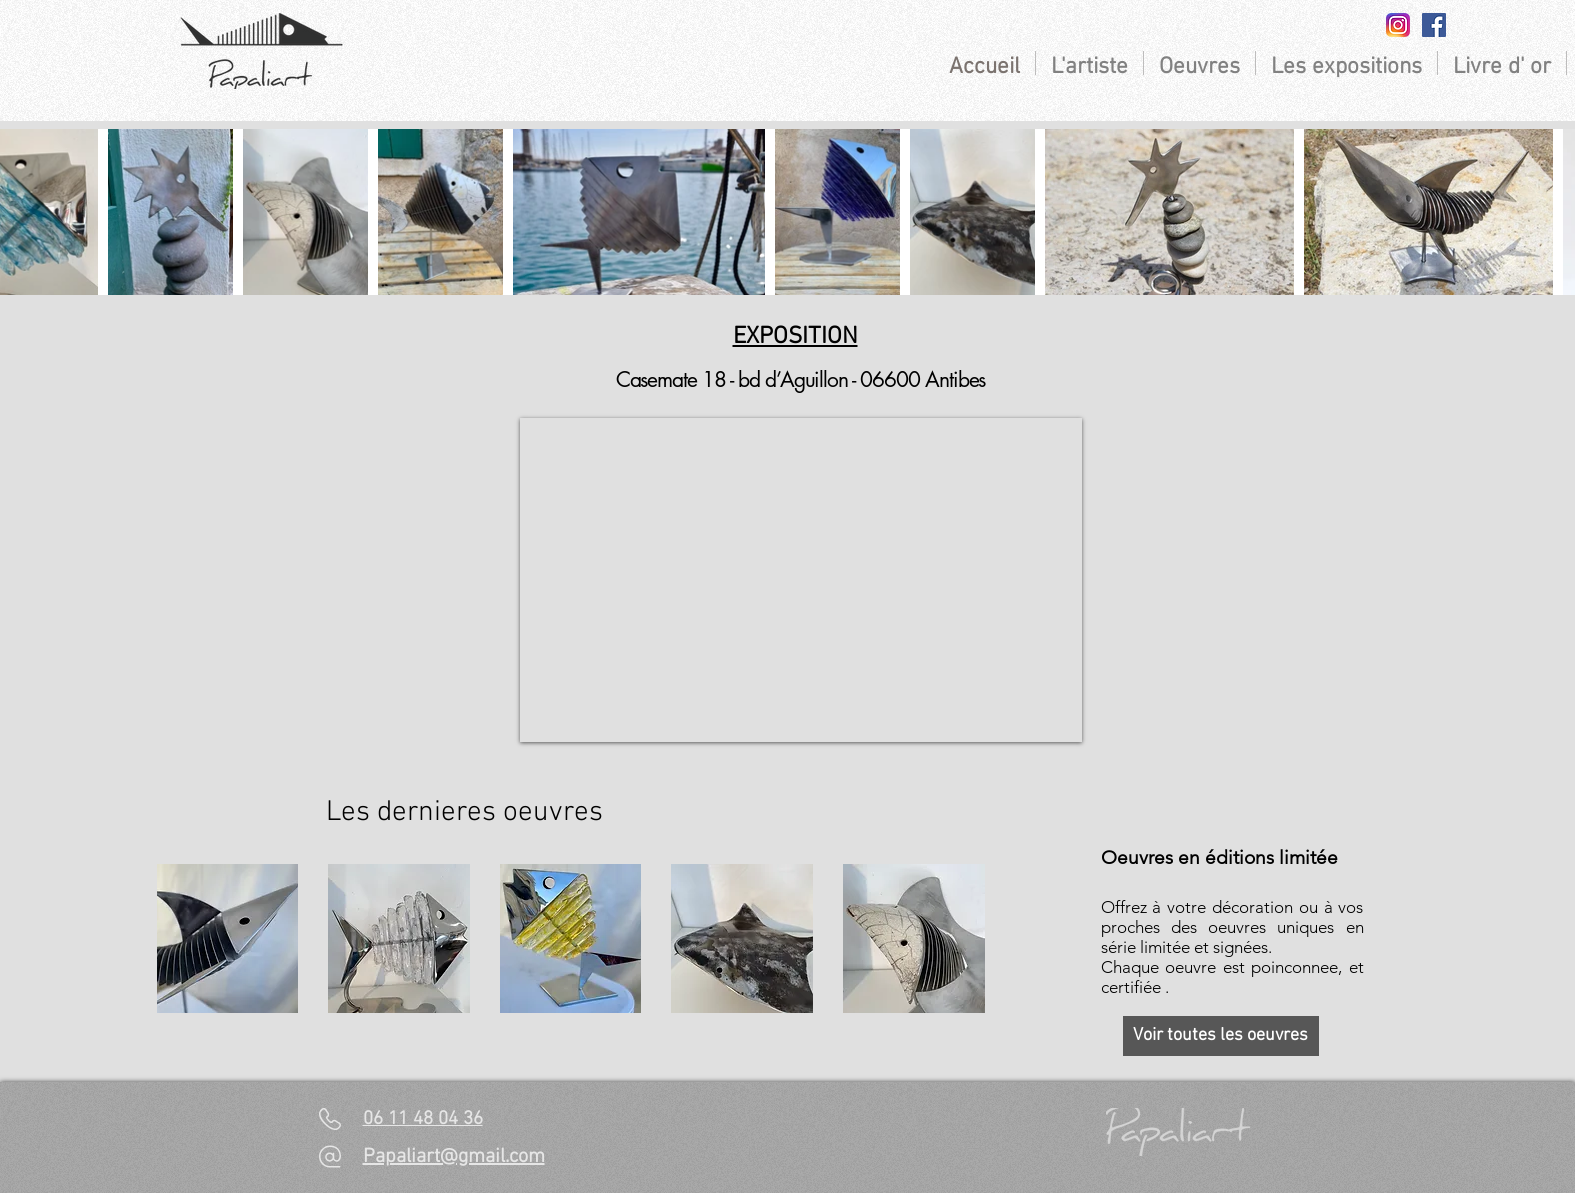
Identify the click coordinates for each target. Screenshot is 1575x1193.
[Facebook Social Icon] (1434, 25)
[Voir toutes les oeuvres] (1221, 1036)
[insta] (1398, 25)
